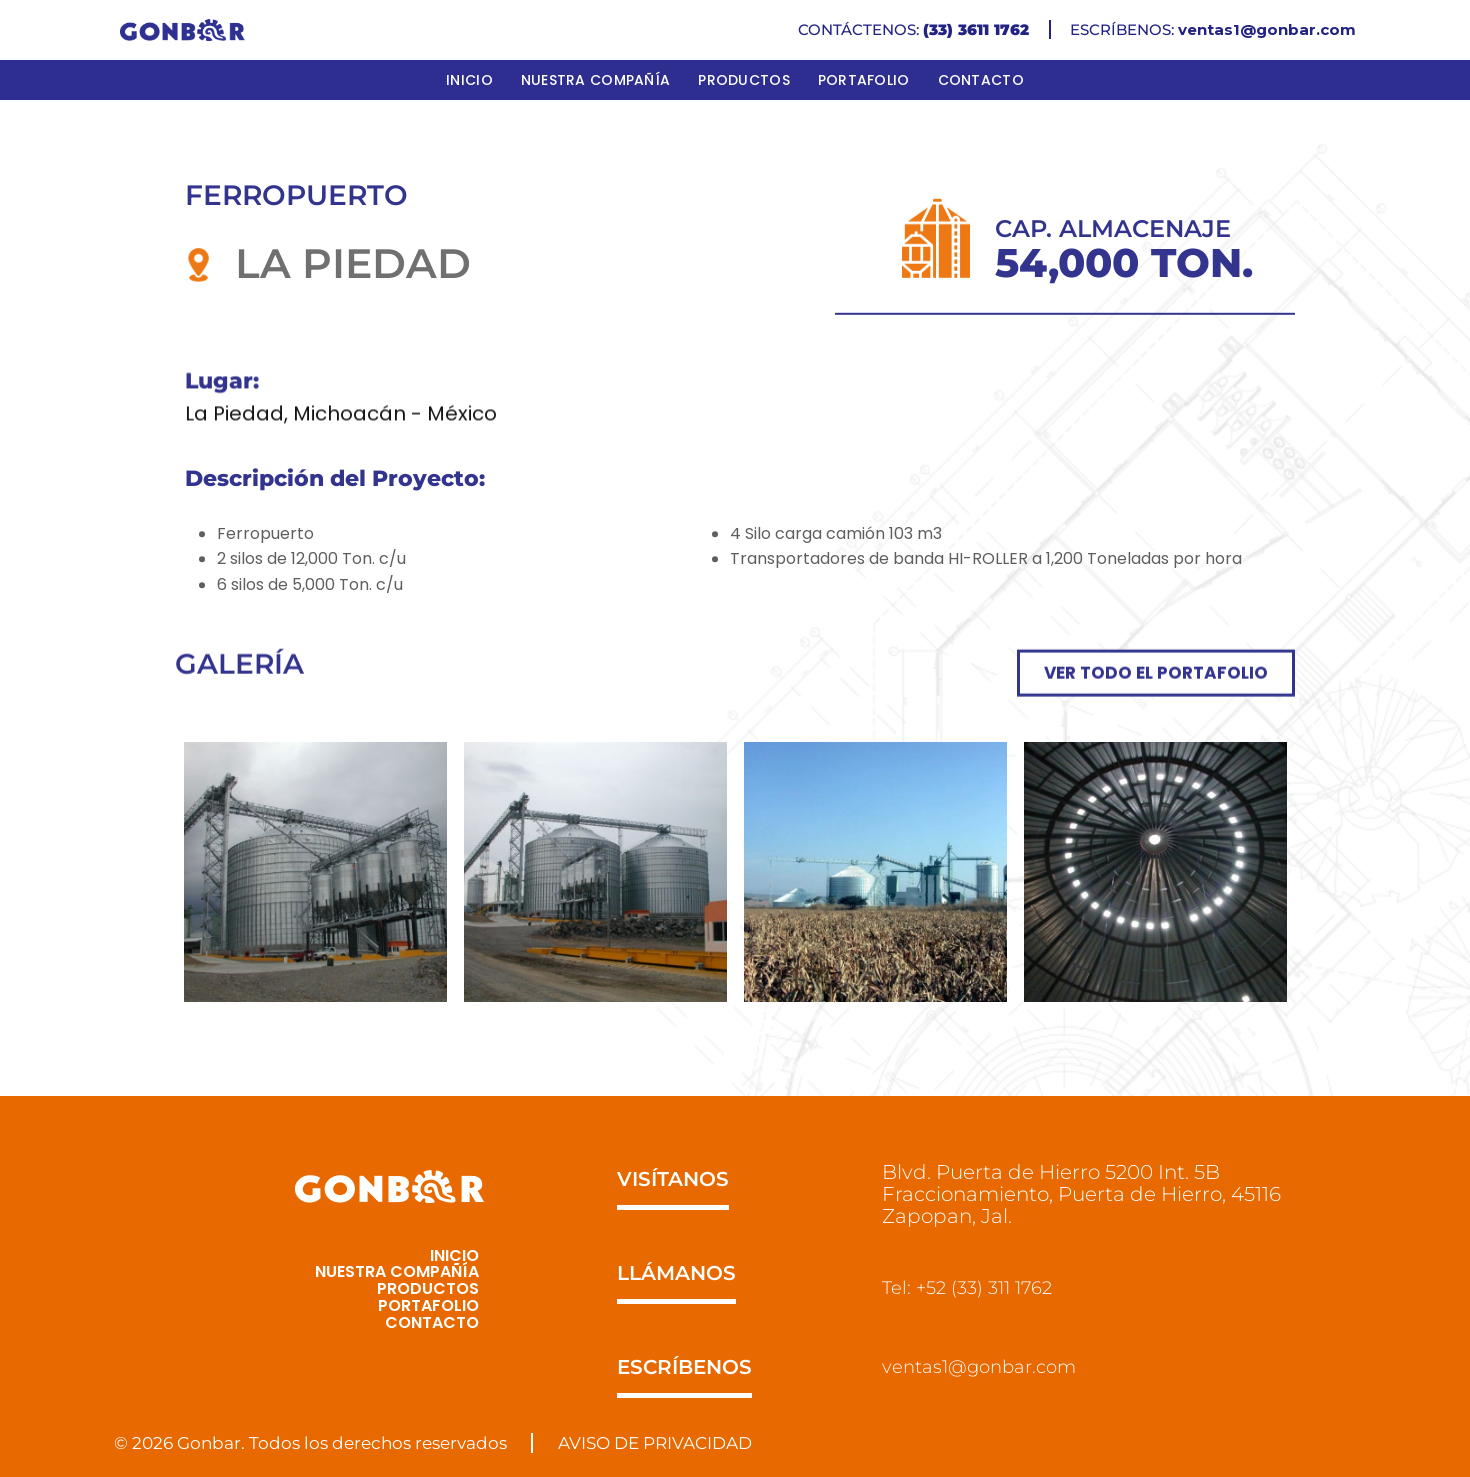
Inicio (469, 80)
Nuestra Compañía (595, 80)
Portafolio (864, 80)
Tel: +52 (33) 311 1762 (974, 1288)
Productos (744, 80)
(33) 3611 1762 (976, 29)
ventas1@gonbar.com (1267, 29)
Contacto (981, 80)
